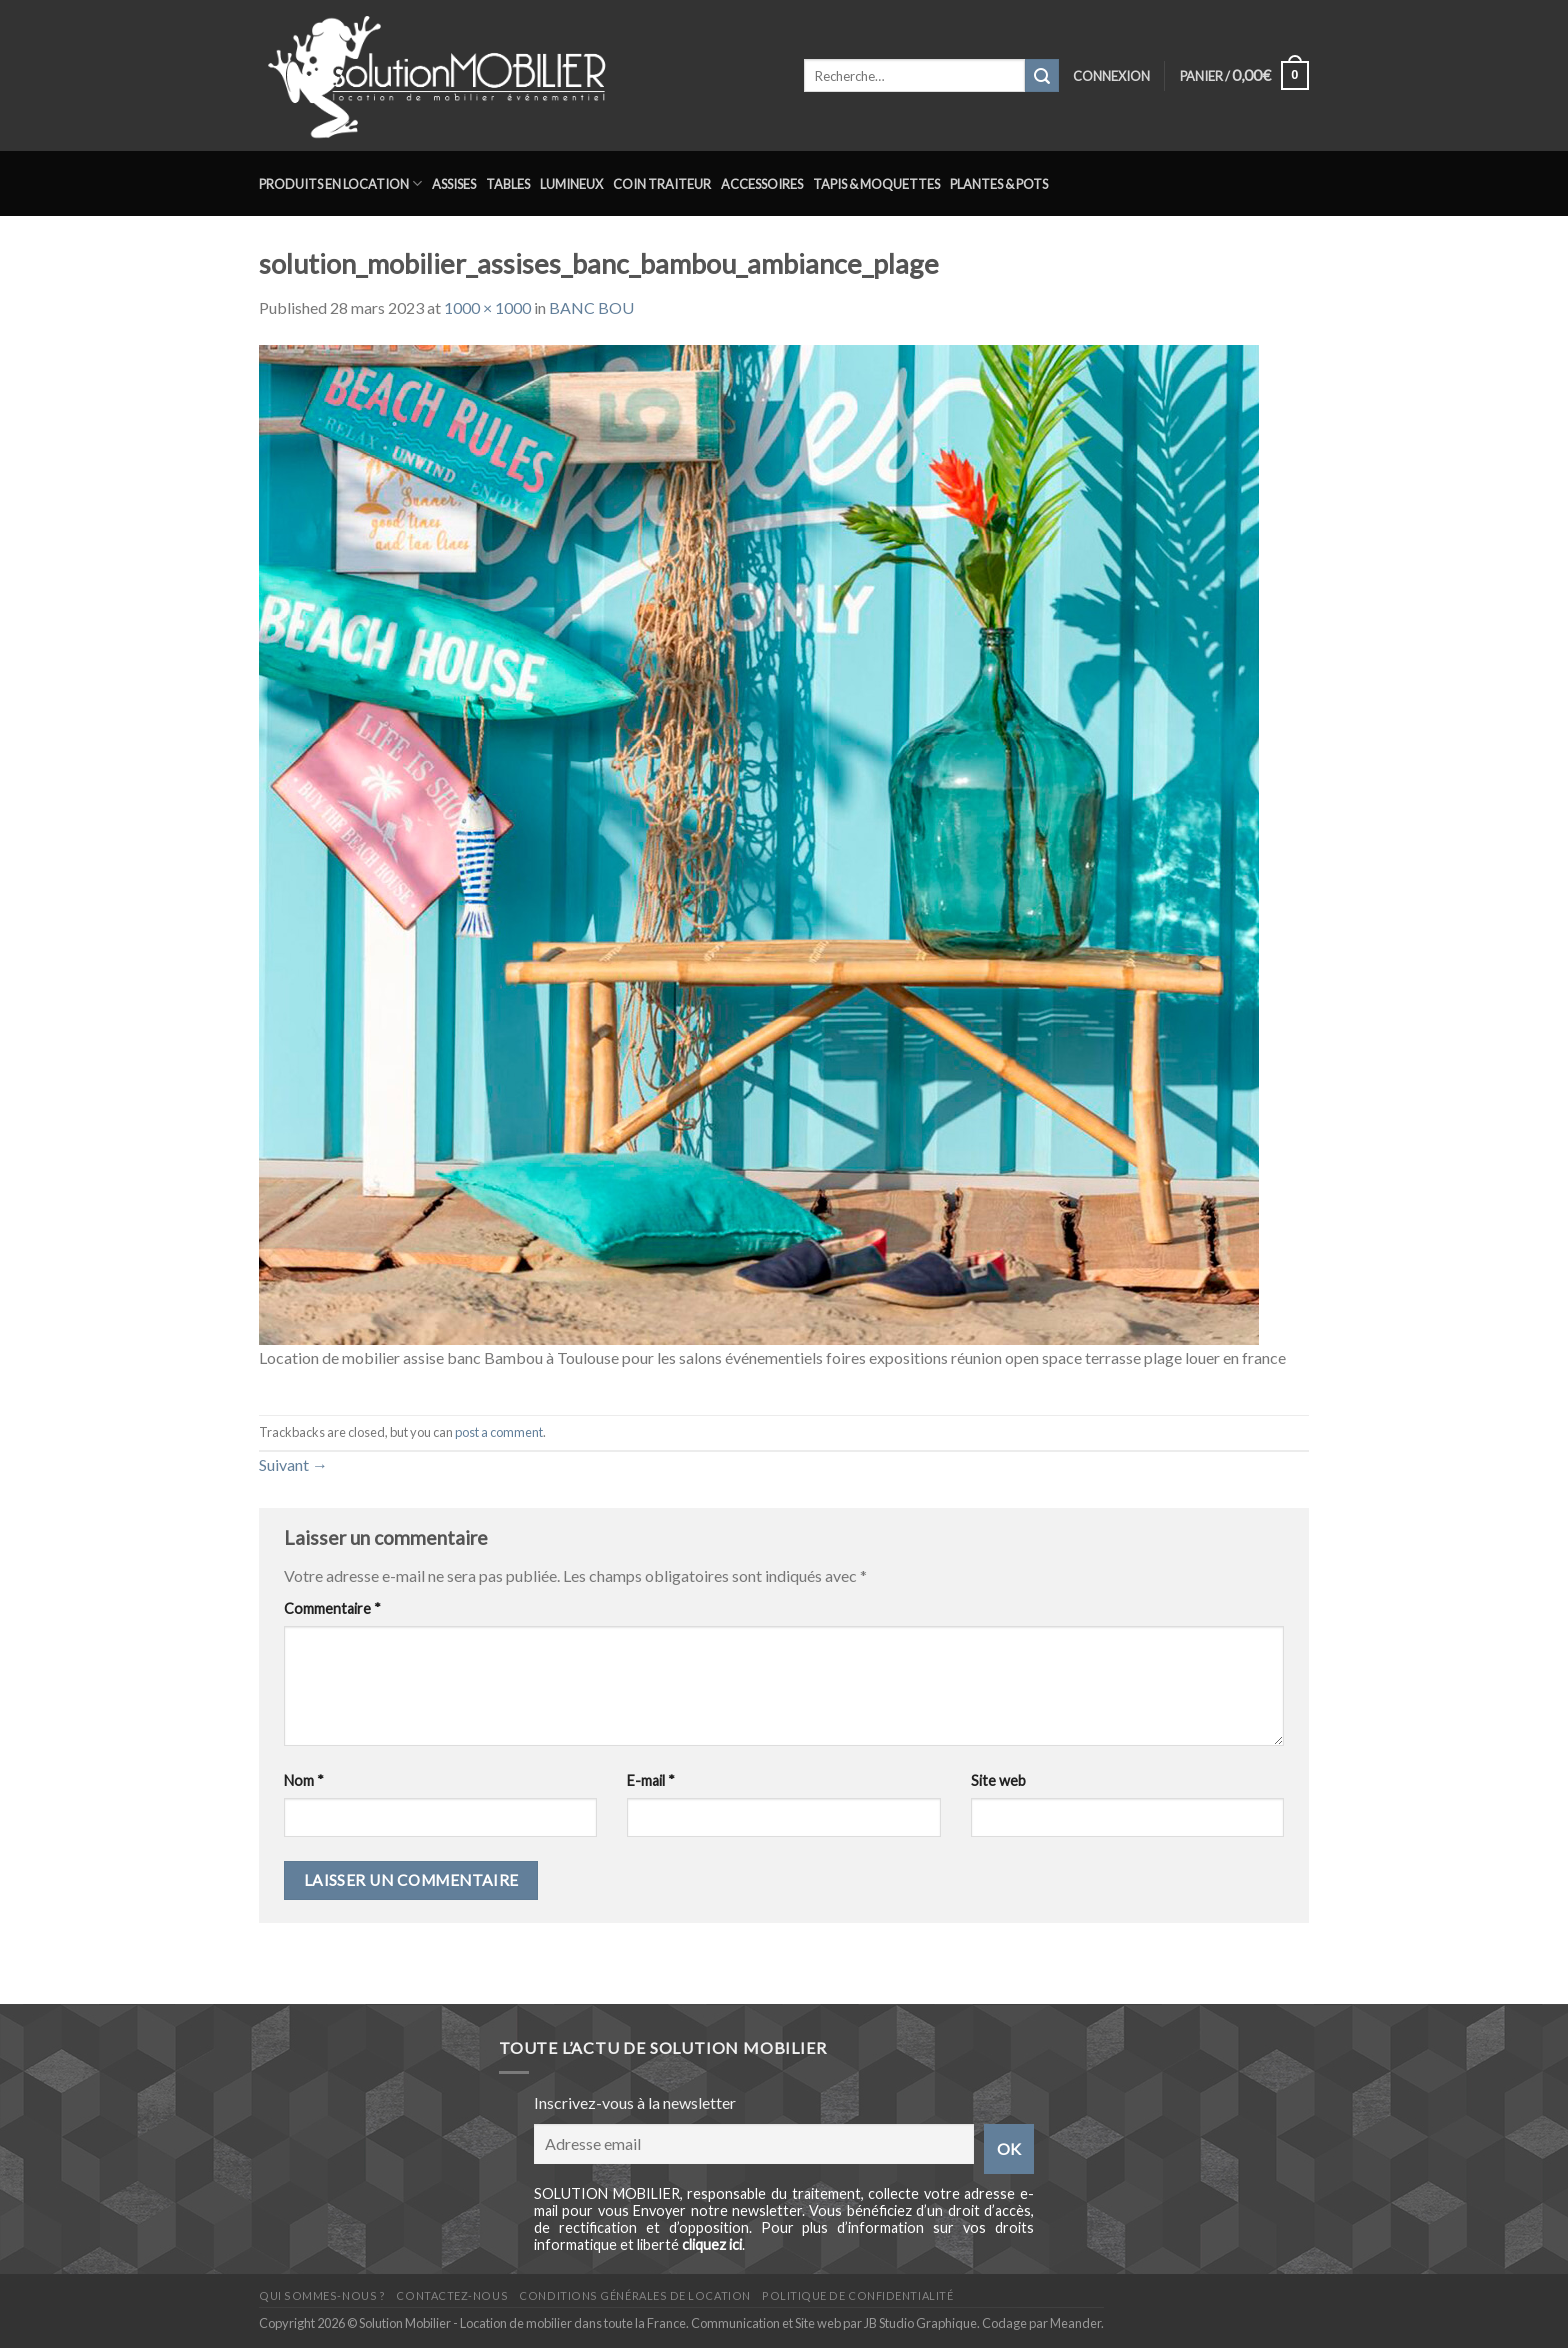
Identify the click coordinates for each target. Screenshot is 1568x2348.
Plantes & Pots (999, 184)
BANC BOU (591, 307)
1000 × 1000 (487, 307)
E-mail (651, 1780)
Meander (1075, 2323)
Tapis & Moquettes (876, 184)
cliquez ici (712, 2244)
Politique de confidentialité (857, 2295)
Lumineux (571, 184)
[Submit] (1042, 76)
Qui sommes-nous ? (322, 2295)
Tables (508, 184)
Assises (454, 184)
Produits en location (340, 183)
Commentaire (332, 1608)
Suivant (293, 1464)
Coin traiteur (662, 184)
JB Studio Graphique (920, 2323)
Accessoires (762, 184)
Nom (304, 1780)
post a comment (499, 1432)
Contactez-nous (452, 2295)
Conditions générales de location (634, 2295)
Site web (998, 1780)
